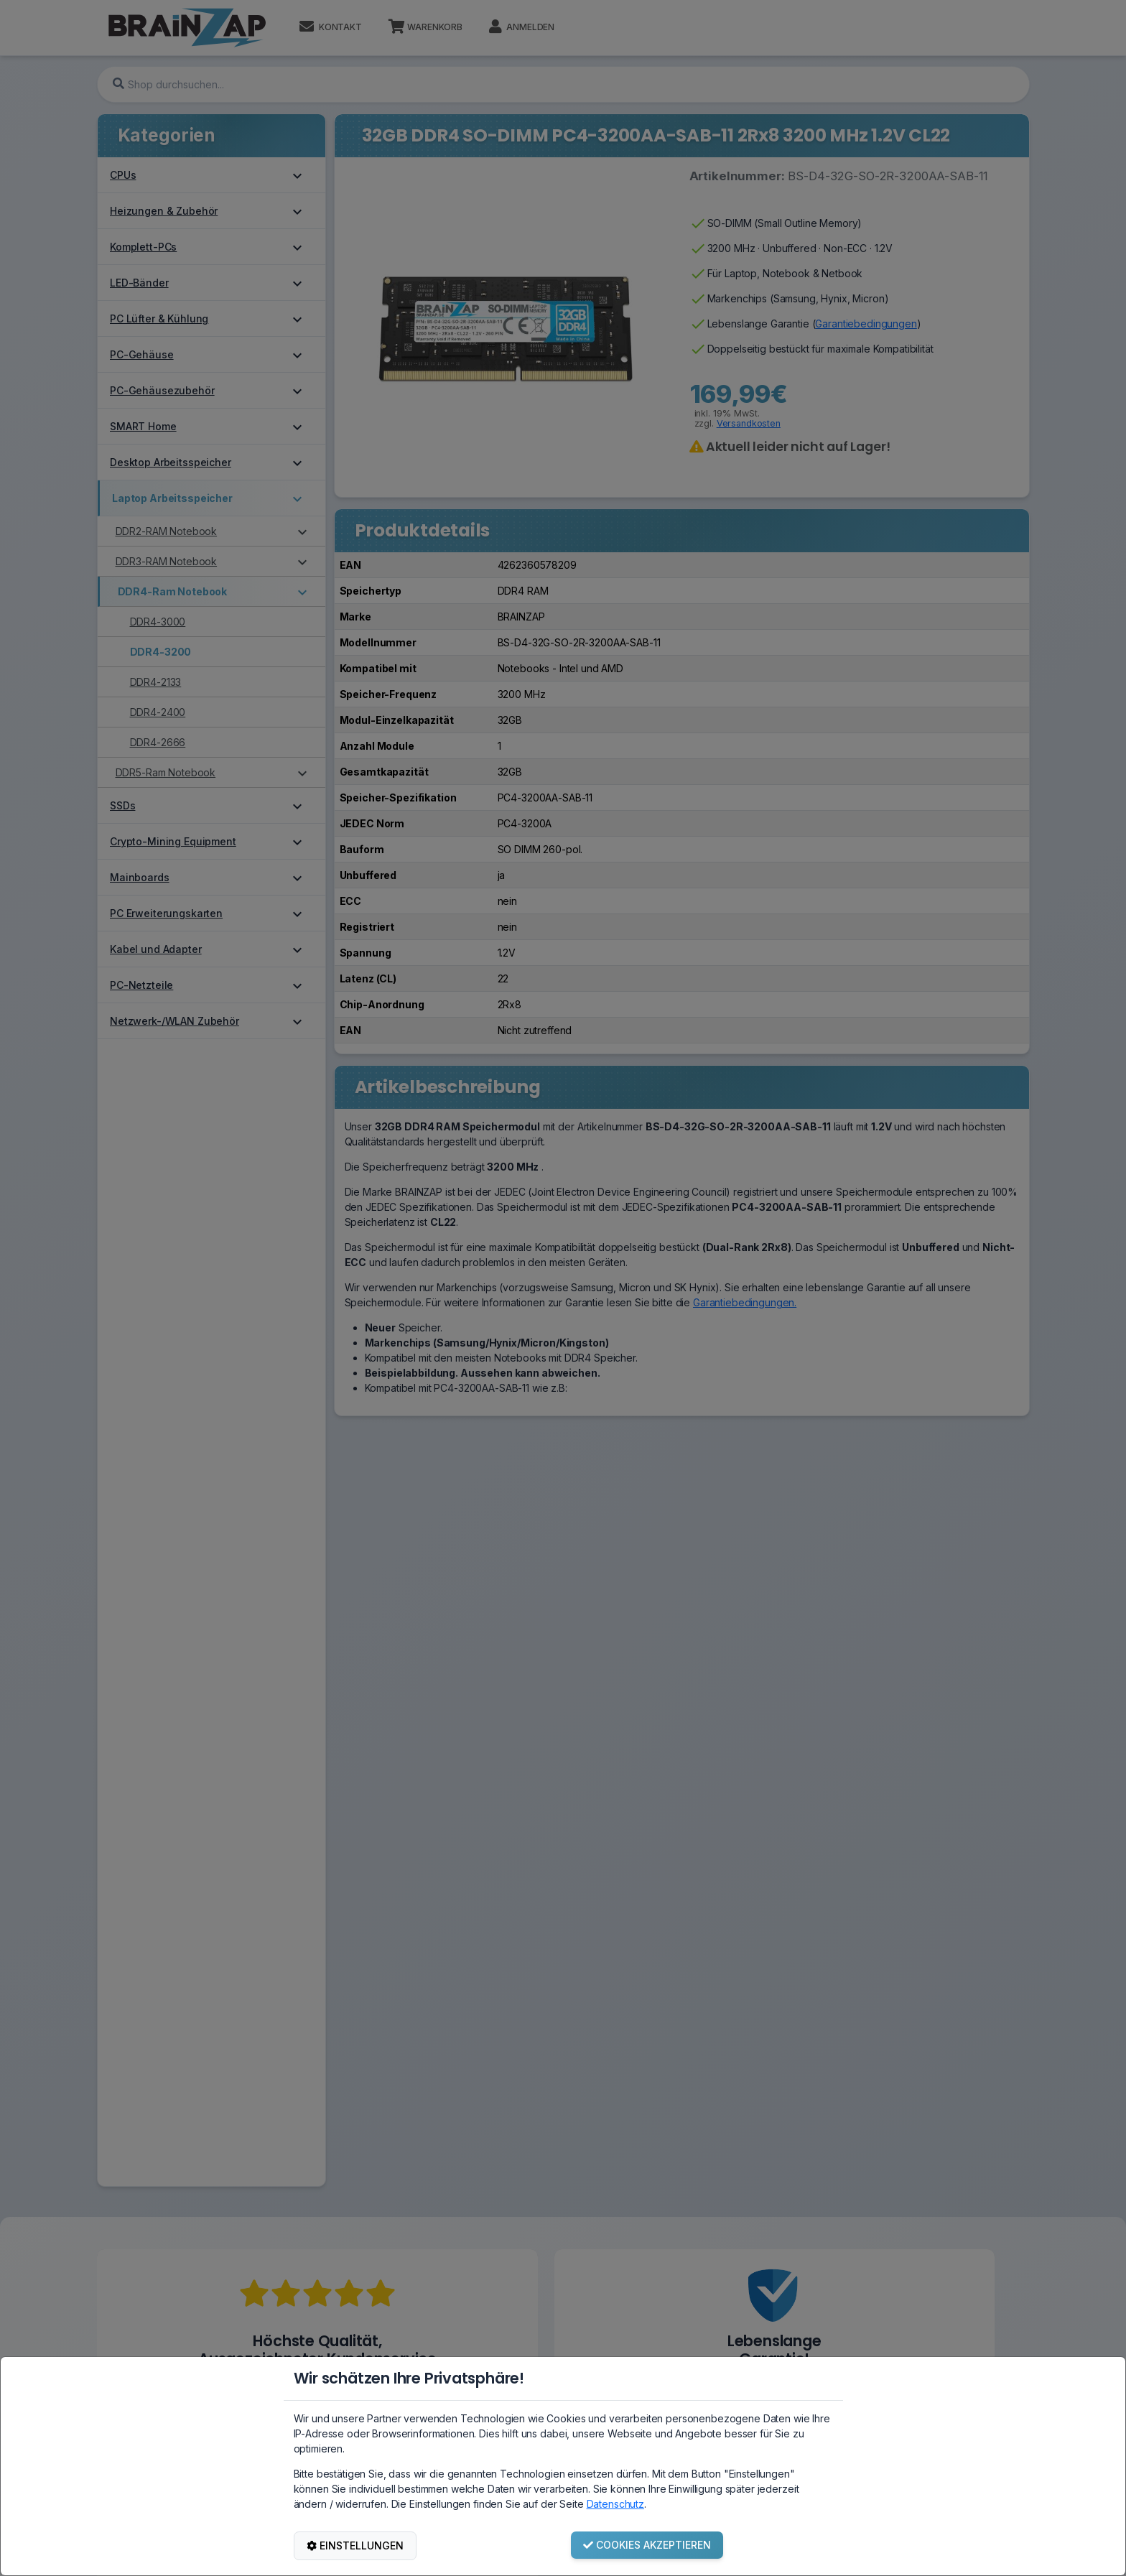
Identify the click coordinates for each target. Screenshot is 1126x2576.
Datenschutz (615, 2504)
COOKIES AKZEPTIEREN (647, 2545)
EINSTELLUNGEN (355, 2545)
